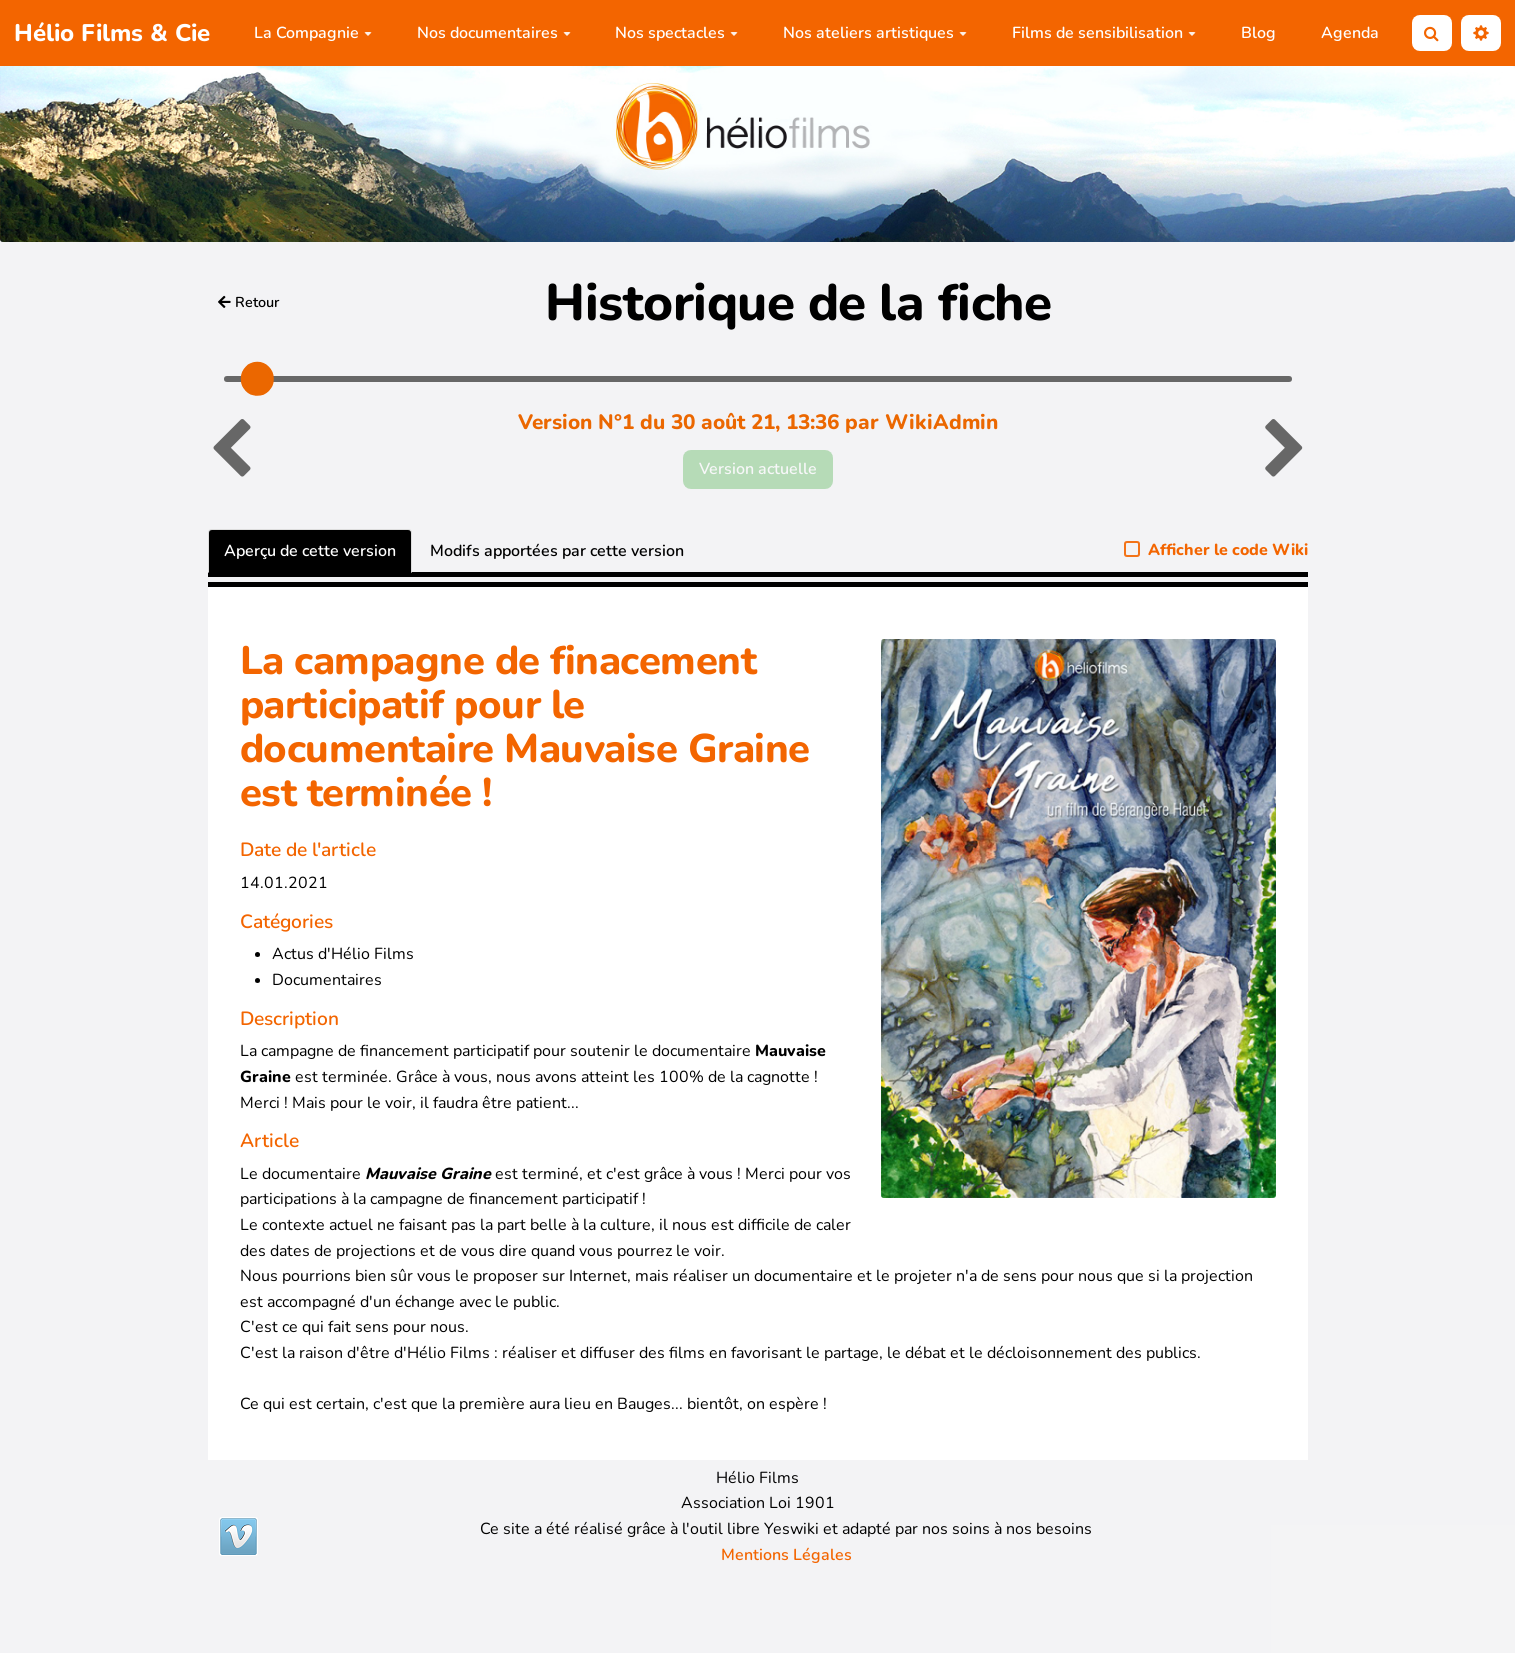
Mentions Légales (786, 1555)
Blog (1258, 33)
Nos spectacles (676, 33)
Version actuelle (758, 469)
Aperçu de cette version (310, 551)
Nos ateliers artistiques (875, 33)
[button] (1481, 33)
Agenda (1350, 33)
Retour (249, 302)
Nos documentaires (494, 33)
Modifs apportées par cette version (557, 551)
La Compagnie (313, 33)
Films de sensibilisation (1104, 33)
